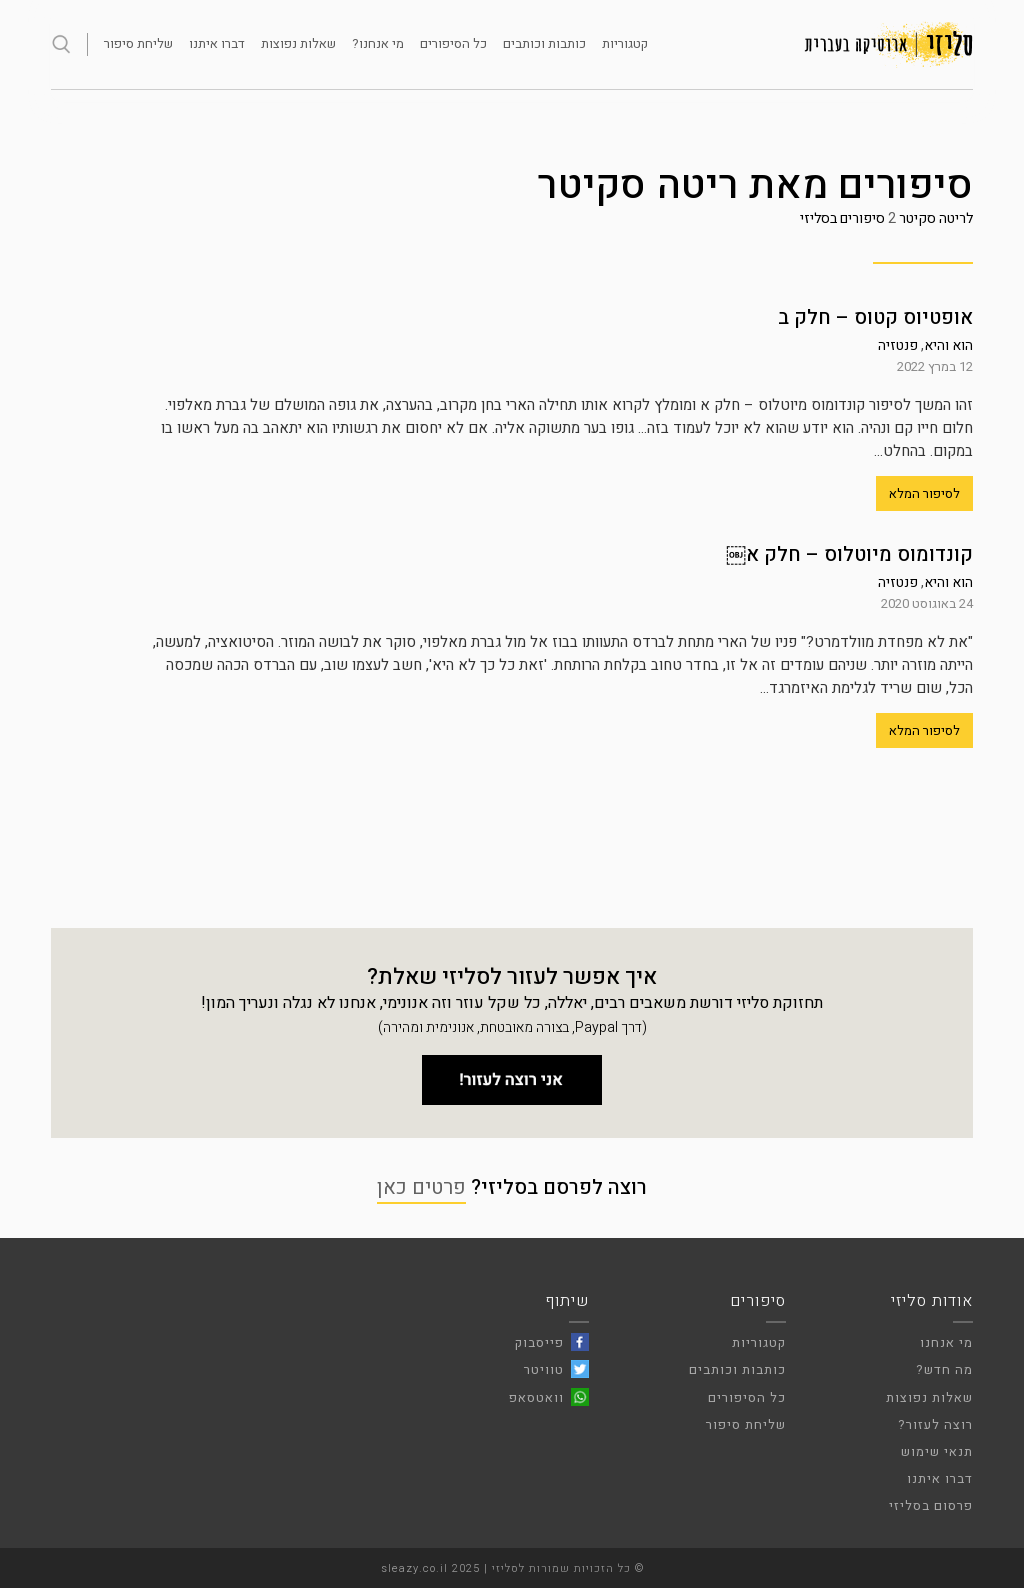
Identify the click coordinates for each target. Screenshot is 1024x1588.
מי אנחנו (946, 1342)
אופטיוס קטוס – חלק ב (875, 317)
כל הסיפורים (453, 43)
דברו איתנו (217, 43)
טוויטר (544, 1369)
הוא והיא (948, 345)
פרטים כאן (421, 1187)
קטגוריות (625, 43)
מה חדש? (944, 1369)
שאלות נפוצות (298, 43)
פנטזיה (898, 345)
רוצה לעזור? (935, 1424)
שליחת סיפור (138, 43)
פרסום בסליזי (931, 1505)
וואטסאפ (536, 1397)
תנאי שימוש (937, 1451)
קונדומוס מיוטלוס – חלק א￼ (849, 554)
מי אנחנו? (378, 43)
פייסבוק (539, 1342)
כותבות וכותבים (544, 43)
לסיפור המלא (924, 493)
